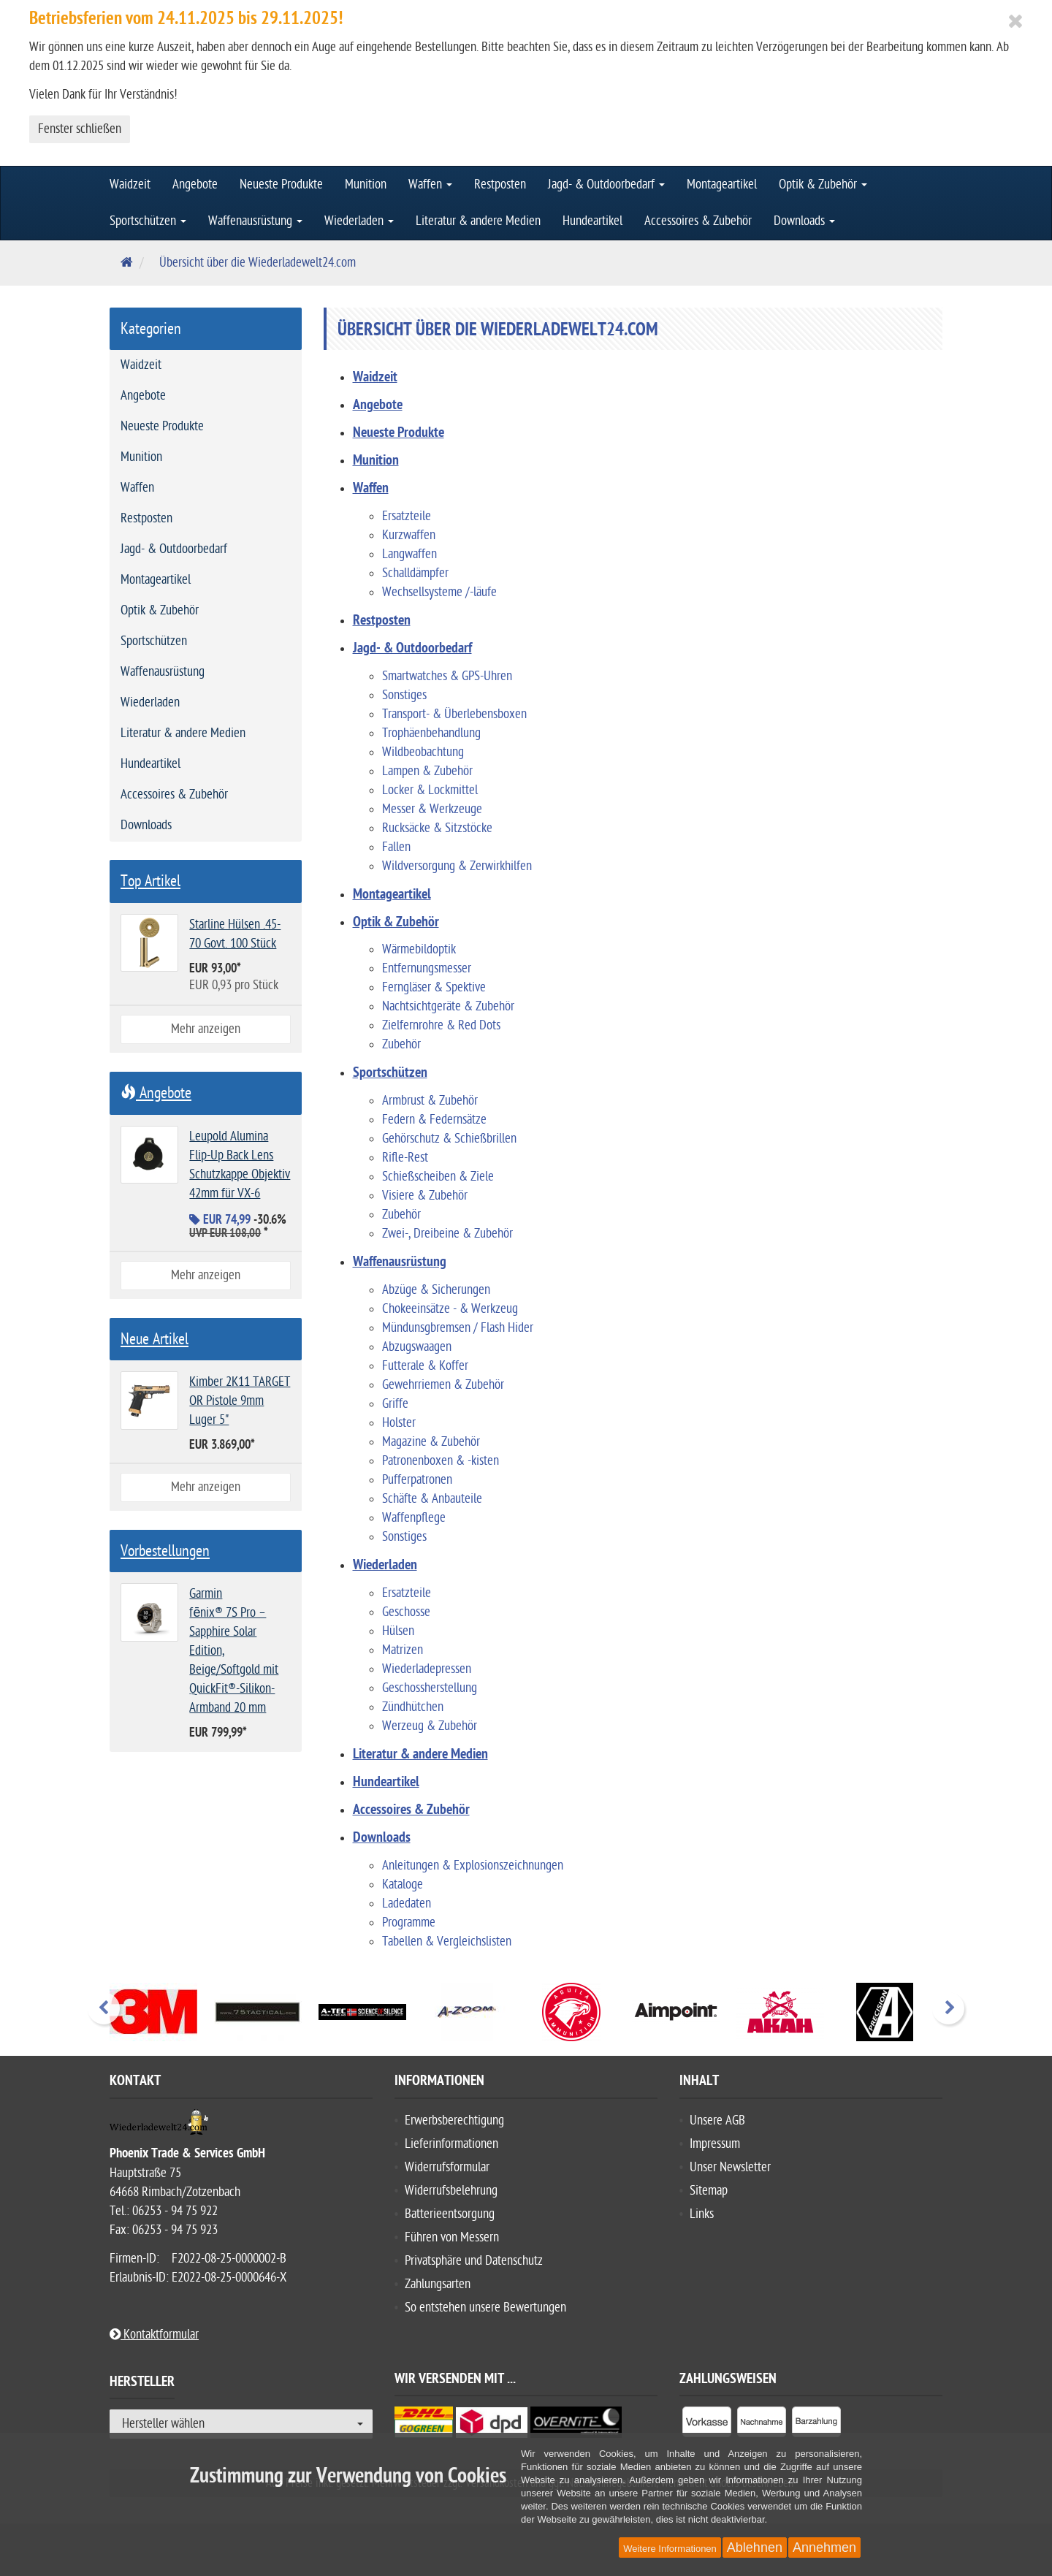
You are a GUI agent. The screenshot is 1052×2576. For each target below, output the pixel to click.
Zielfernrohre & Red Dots (441, 1025)
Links (702, 2214)
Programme (408, 1922)
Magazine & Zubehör (431, 1441)
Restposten (500, 184)
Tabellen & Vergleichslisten (446, 1941)
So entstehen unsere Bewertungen (485, 2307)
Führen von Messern (452, 2237)
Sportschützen (148, 221)
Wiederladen (359, 221)
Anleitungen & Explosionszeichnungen (472, 1865)
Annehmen (824, 2547)
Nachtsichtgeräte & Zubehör (448, 1006)
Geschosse (406, 1612)
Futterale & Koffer (425, 1365)
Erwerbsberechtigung (454, 2120)
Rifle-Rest (405, 1157)
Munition (365, 184)
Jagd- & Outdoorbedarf (606, 184)
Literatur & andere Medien (478, 221)
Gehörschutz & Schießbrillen (449, 1138)
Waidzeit (130, 184)
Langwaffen (409, 554)
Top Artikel (150, 881)
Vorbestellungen (165, 1551)
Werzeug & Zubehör (429, 1726)
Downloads (804, 221)
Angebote (195, 184)
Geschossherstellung (429, 1688)
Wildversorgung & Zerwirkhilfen (457, 866)
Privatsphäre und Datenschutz (474, 2260)
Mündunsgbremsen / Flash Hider (457, 1327)
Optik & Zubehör (823, 184)
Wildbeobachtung (423, 752)
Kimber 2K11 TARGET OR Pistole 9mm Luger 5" (239, 1401)
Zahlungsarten (437, 2284)
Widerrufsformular (447, 2167)
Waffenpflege (414, 1517)
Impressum (715, 2144)
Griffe (395, 1403)
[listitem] (706, 2425)
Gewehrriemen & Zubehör (443, 1384)
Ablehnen (754, 2547)
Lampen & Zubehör (427, 771)
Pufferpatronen (417, 1479)
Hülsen (398, 1631)
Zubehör (401, 1044)
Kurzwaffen (408, 535)
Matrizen (402, 1650)
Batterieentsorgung (450, 2214)
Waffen (430, 184)
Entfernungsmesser (426, 968)
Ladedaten (406, 1903)
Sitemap (709, 2190)
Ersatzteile (406, 516)
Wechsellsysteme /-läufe (439, 592)
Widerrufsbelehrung (451, 2190)
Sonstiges (404, 695)
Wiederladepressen (426, 1669)
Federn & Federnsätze (434, 1119)
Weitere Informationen (670, 2548)
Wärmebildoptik (419, 949)
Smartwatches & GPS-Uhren (447, 676)
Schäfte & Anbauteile (432, 1498)
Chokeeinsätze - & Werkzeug (450, 1308)
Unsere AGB (717, 2120)
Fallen (396, 847)
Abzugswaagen (416, 1346)
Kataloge (402, 1884)
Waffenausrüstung (255, 221)
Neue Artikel (154, 1339)
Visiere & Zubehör (425, 1195)
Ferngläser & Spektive (434, 987)
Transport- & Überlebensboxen (454, 714)
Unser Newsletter (730, 2167)
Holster (399, 1422)
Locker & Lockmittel (430, 790)
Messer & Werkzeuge (432, 809)
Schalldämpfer (415, 573)
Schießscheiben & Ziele (438, 1176)
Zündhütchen (412, 1707)
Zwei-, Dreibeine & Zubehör (447, 1233)
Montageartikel (722, 184)
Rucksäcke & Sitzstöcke (437, 828)
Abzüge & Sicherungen (436, 1289)
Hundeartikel (592, 221)
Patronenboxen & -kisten (440, 1460)
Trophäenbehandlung (431, 733)
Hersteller (142, 2384)
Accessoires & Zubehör (698, 221)
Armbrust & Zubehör (430, 1100)
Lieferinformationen (451, 2144)
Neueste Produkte (281, 184)
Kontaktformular (154, 2334)
